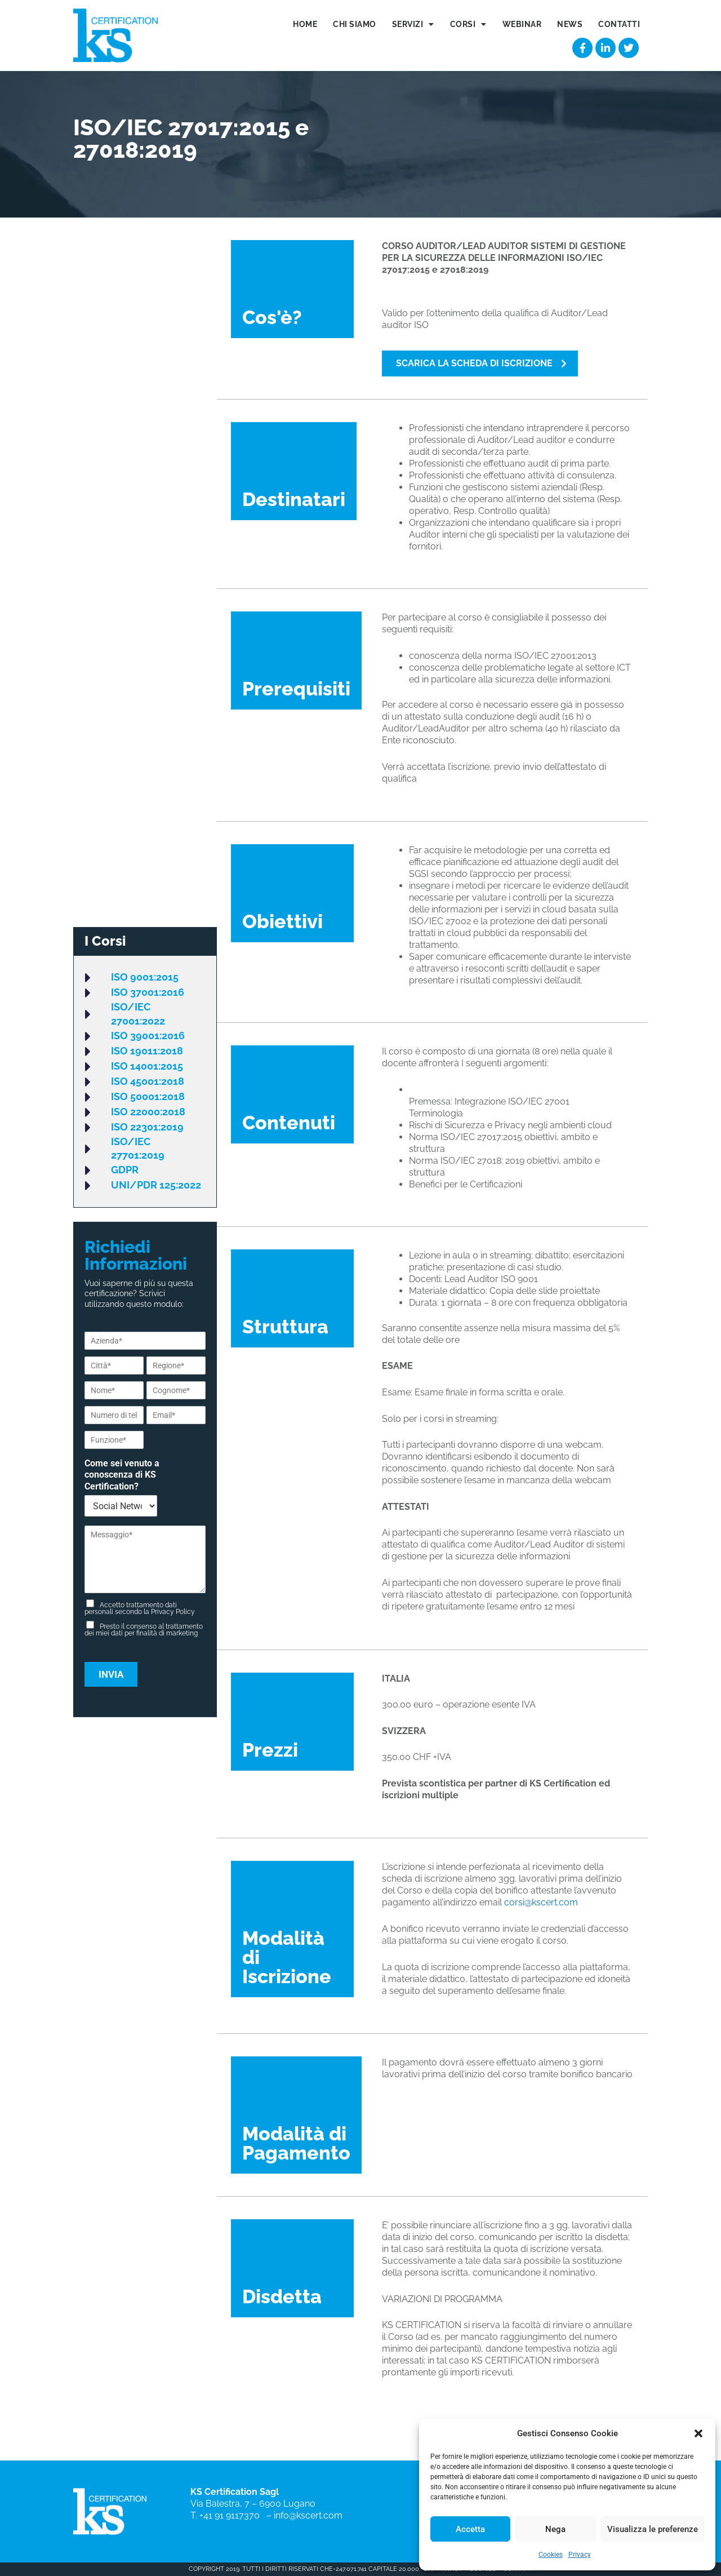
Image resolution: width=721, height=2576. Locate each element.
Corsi (468, 24)
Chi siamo (354, 24)
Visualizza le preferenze (652, 2529)
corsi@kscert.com (541, 1902)
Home (305, 24)
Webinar (522, 24)
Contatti (619, 24)
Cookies (550, 2555)
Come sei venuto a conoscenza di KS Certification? (121, 1475)
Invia (111, 1674)
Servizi (413, 24)
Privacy (579, 2555)
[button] (698, 2433)
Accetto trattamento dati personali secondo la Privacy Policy (139, 1608)
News (569, 24)
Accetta (470, 2529)
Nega (555, 2529)
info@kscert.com (308, 2515)
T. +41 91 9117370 (227, 2515)
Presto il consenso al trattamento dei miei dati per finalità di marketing (143, 1629)
